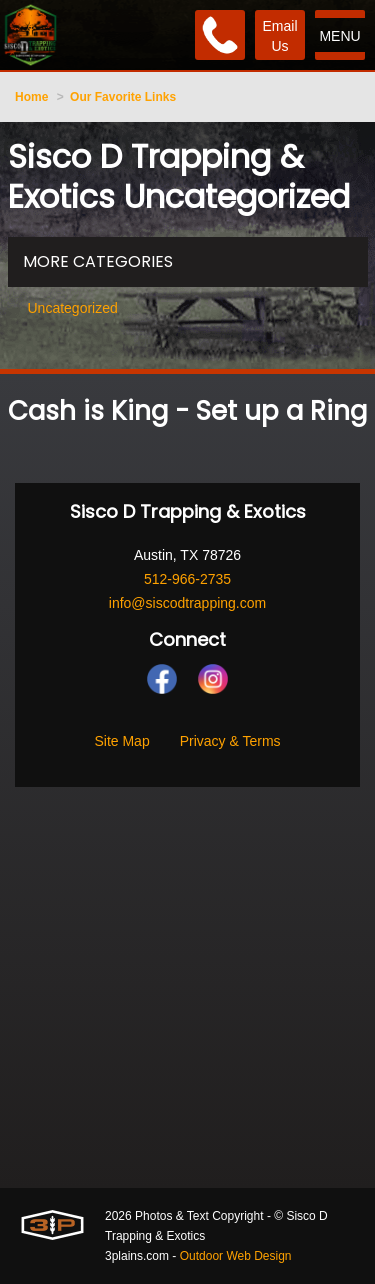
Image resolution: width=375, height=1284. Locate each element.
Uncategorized (73, 308)
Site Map (121, 741)
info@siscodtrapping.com (187, 603)
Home (31, 97)
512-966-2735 (187, 579)
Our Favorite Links (123, 97)
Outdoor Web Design (236, 1256)
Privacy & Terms (230, 741)
